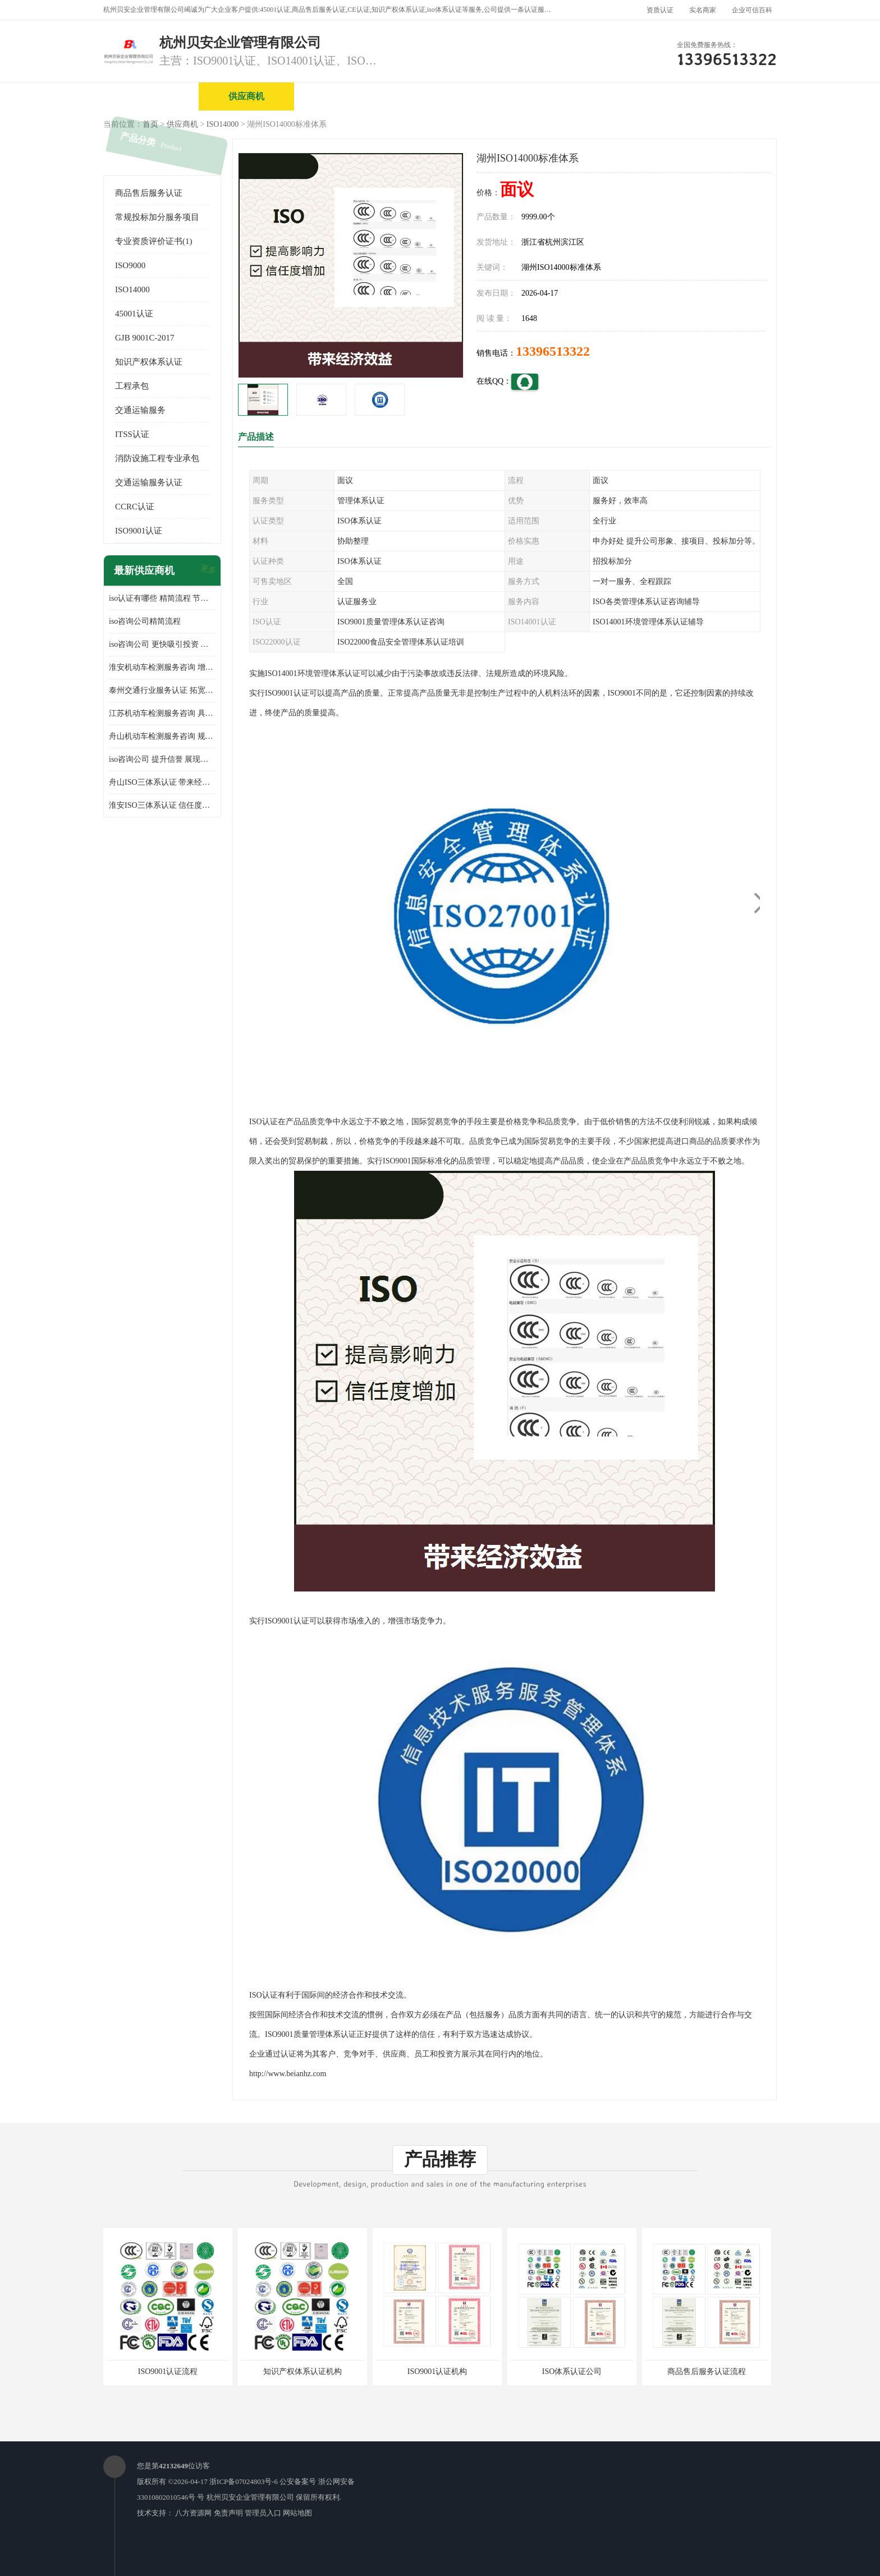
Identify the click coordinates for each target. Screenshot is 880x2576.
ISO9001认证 (138, 530)
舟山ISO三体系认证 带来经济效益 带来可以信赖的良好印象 (162, 782)
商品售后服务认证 (148, 192)
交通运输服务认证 (148, 482)
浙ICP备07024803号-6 (243, 2481)
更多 (207, 571)
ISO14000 (223, 124)
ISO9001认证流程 (168, 2371)
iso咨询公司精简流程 (145, 621)
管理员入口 (263, 2513)
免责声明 (228, 2513)
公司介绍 (437, 96)
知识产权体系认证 (148, 361)
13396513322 (553, 351)
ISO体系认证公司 (572, 2371)
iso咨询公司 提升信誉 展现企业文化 (162, 759)
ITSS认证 (132, 434)
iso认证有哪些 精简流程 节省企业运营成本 (162, 598)
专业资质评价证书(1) (153, 241)
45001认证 (134, 313)
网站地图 (297, 2513)
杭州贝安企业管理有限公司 (250, 2497)
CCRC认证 (134, 506)
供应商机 (246, 96)
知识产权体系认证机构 (302, 2371)
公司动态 (628, 96)
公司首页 (151, 96)
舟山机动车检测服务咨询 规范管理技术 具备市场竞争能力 (162, 736)
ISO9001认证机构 (437, 2371)
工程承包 (132, 385)
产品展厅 (533, 96)
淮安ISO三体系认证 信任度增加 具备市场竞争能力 (162, 805)
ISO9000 (130, 265)
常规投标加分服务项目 (157, 217)
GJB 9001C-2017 (144, 337)
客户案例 (723, 96)
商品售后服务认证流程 (706, 2371)
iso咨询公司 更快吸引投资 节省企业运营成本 (162, 644)
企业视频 (342, 96)
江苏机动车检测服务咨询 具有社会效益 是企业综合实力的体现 (162, 713)
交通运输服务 (140, 410)
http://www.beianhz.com (288, 2073)
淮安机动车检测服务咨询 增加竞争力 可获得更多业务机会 (162, 667)
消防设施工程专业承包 (157, 458)
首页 (150, 124)
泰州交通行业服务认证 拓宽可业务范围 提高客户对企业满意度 (162, 690)
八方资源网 (193, 2513)
